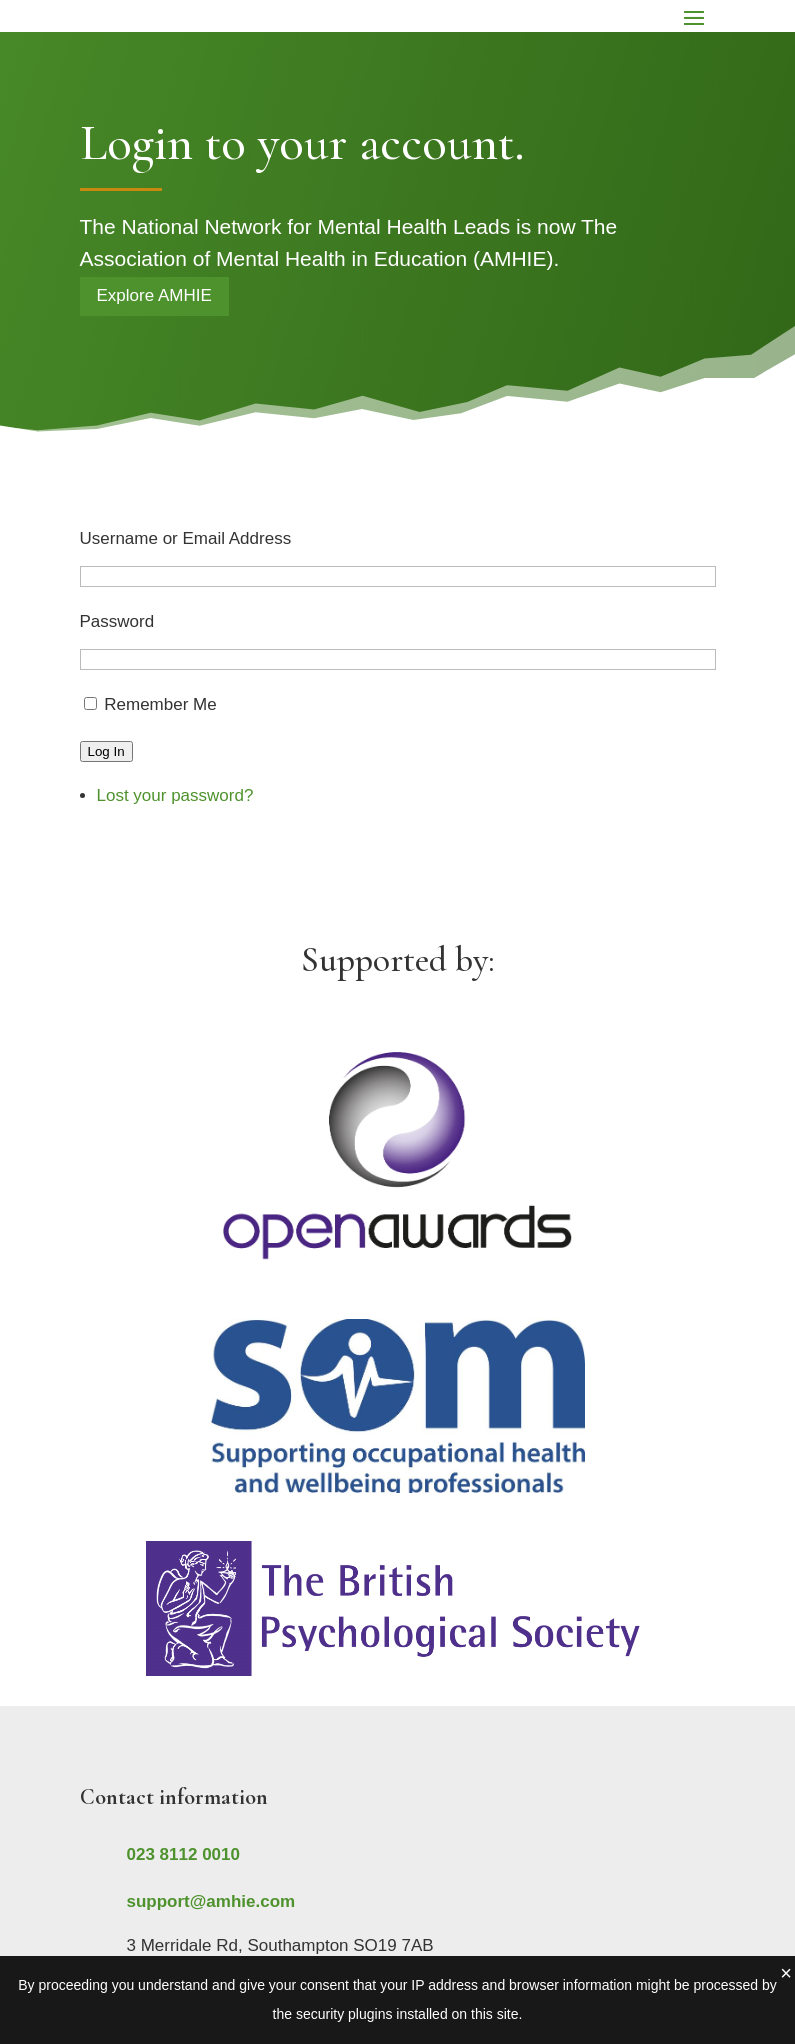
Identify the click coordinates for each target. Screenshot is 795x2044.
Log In (106, 751)
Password (117, 621)
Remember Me (160, 704)
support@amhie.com (211, 1901)
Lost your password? (175, 795)
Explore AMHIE (154, 295)
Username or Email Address (186, 538)
